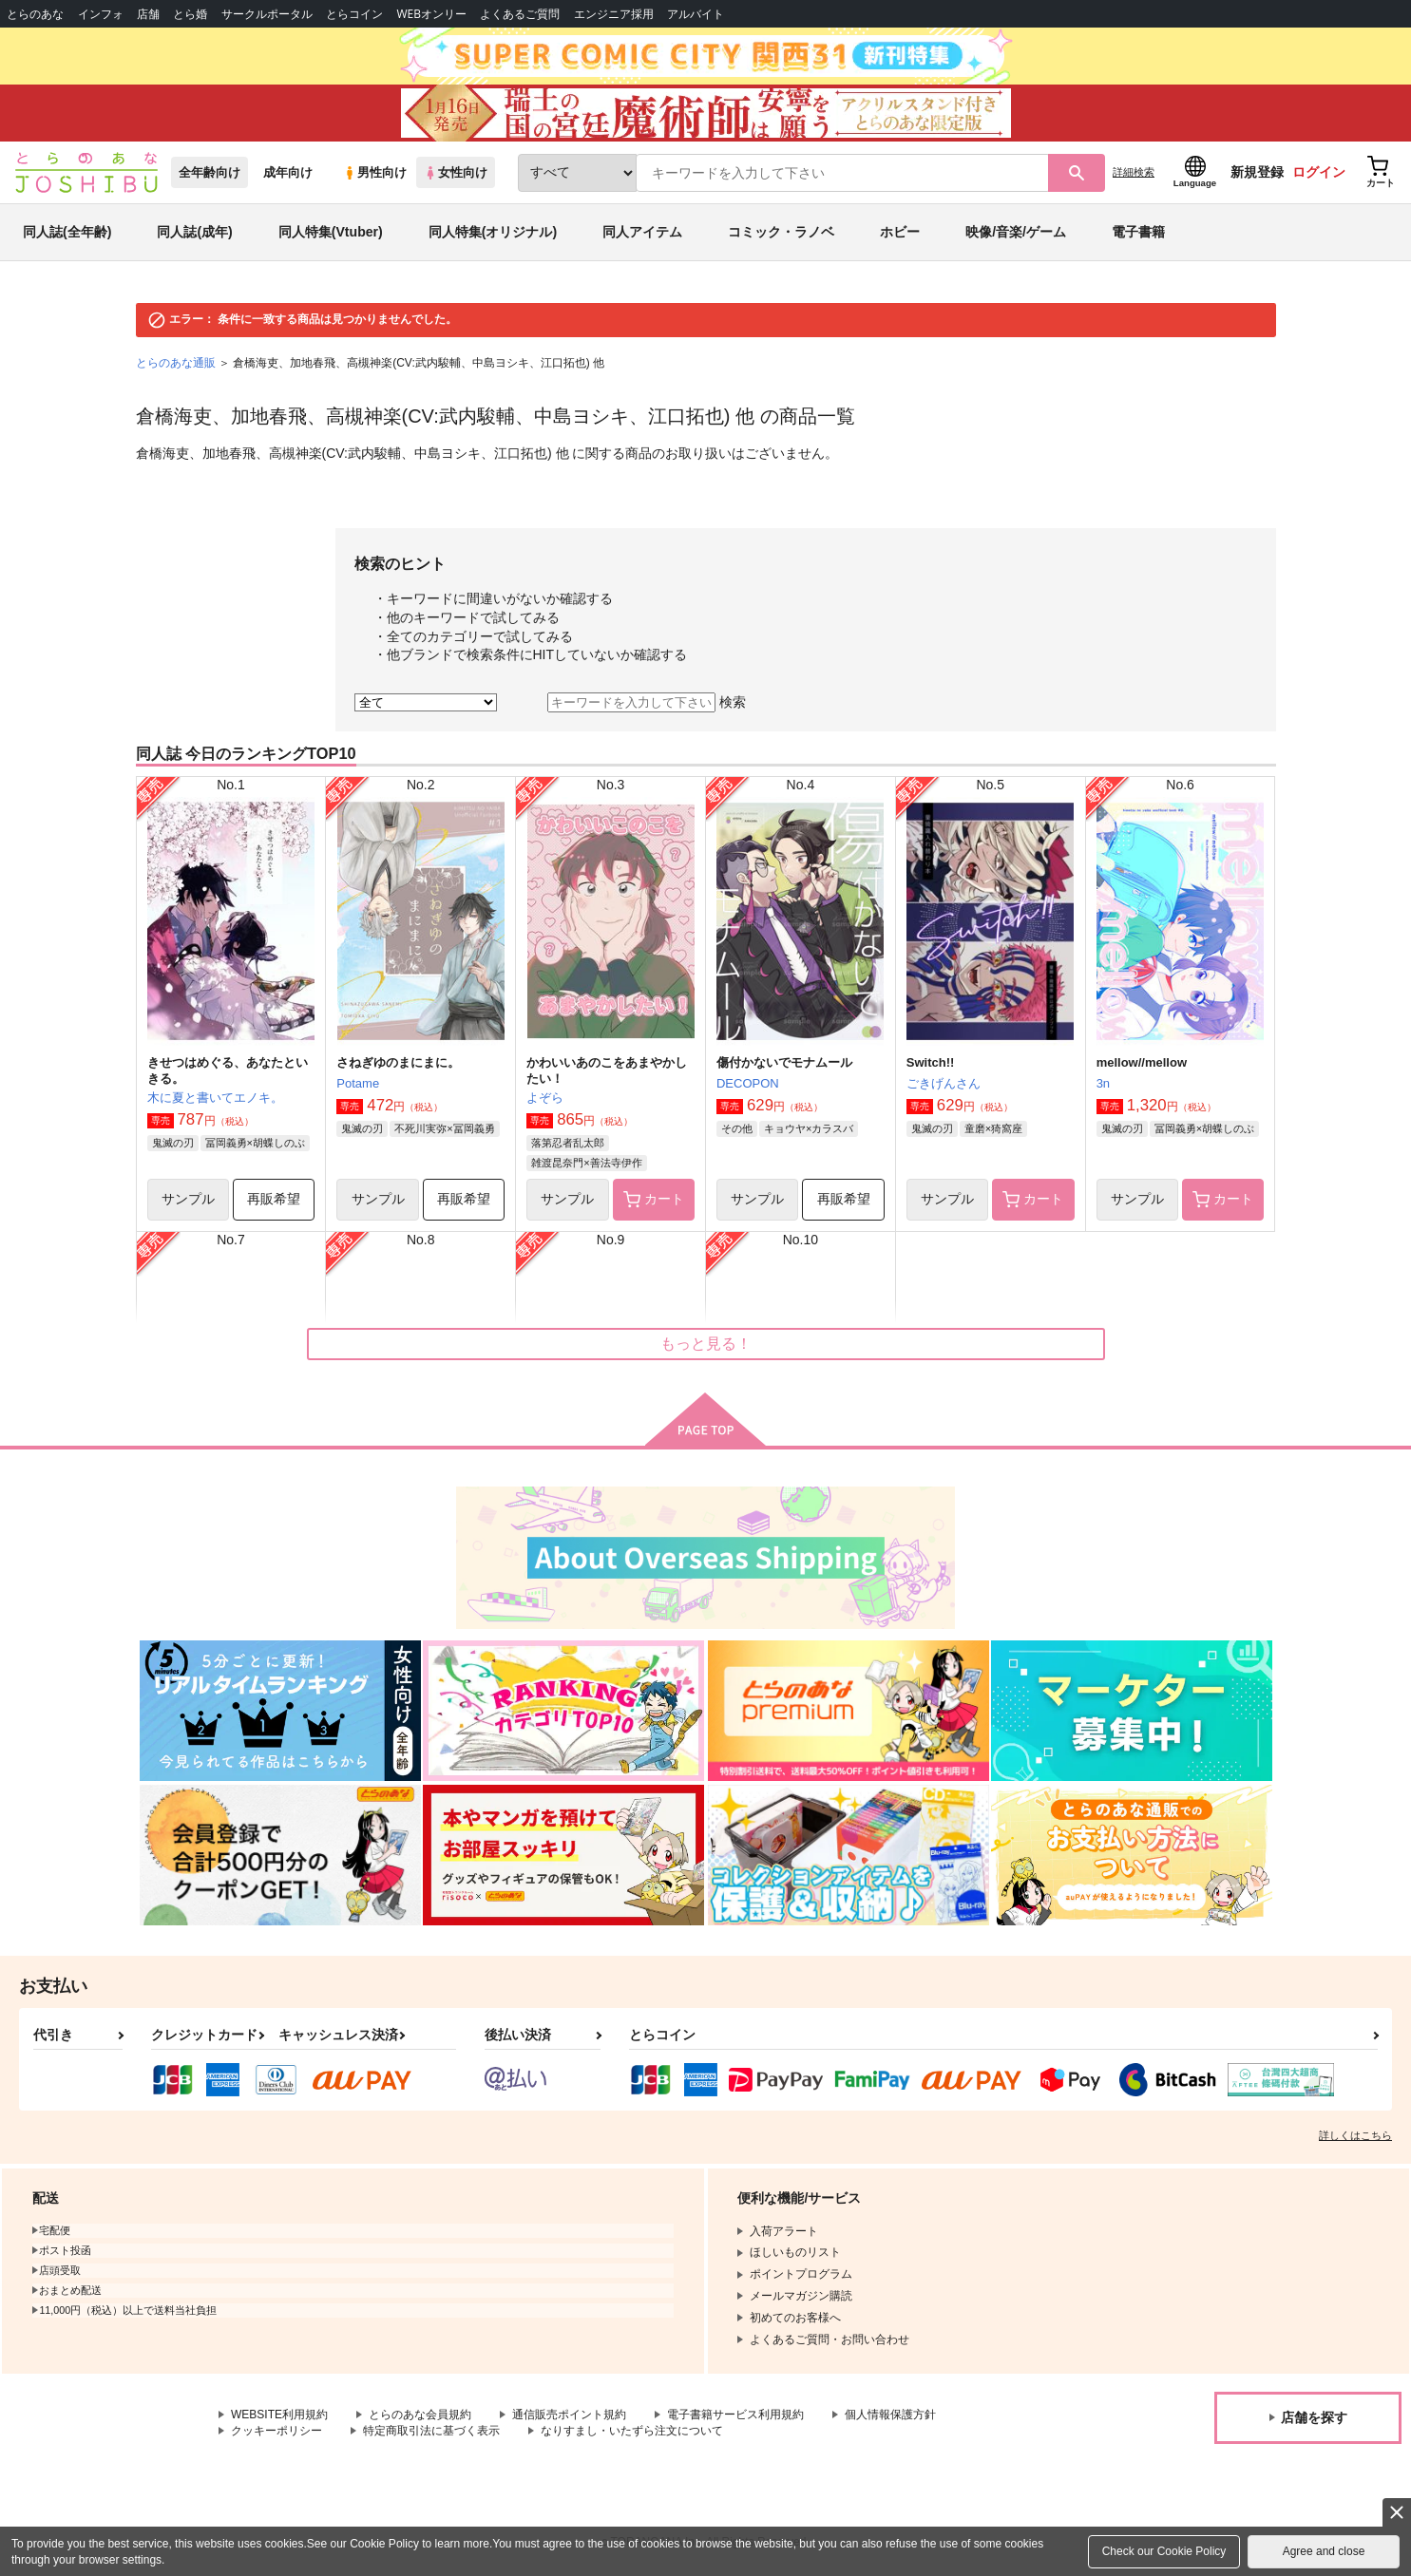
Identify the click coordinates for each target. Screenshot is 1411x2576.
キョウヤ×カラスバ (808, 1128)
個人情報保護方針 (890, 2414)
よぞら (544, 1097)
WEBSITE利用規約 (279, 2414)
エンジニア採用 (614, 14)
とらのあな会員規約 (420, 2414)
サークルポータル (267, 14)
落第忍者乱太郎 (567, 1142)
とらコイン (354, 14)
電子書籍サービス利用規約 (735, 2414)
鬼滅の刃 (173, 1142)
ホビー (900, 231)
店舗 (148, 14)
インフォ (101, 14)
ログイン (1318, 172)
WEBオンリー (431, 14)
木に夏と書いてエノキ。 (215, 1097)
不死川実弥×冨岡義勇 (444, 1128)
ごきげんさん (943, 1083)
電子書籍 (1138, 231)
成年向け (288, 172)
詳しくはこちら (1355, 2135)
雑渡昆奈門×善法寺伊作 (586, 1162)
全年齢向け (209, 172)
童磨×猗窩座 (993, 1128)
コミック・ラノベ (781, 231)
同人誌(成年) (194, 231)
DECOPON (747, 1083)
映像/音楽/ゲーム (1015, 231)
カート (653, 1199)
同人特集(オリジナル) (493, 231)
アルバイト (695, 14)
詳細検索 (1133, 172)
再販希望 (273, 1198)
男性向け (375, 172)
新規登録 (1257, 172)
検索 (732, 702)
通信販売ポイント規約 (569, 2414)
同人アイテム (642, 231)
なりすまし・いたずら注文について (632, 2430)
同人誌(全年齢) (67, 231)
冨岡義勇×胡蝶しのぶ (255, 1142)
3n (1103, 1083)
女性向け (455, 172)
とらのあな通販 (176, 362)
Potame (357, 1083)
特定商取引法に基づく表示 (431, 2430)
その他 (737, 1128)
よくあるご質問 (520, 14)
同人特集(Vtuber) (330, 231)
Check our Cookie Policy (1164, 2551)
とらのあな (35, 14)
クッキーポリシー (276, 2430)
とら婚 (190, 14)
